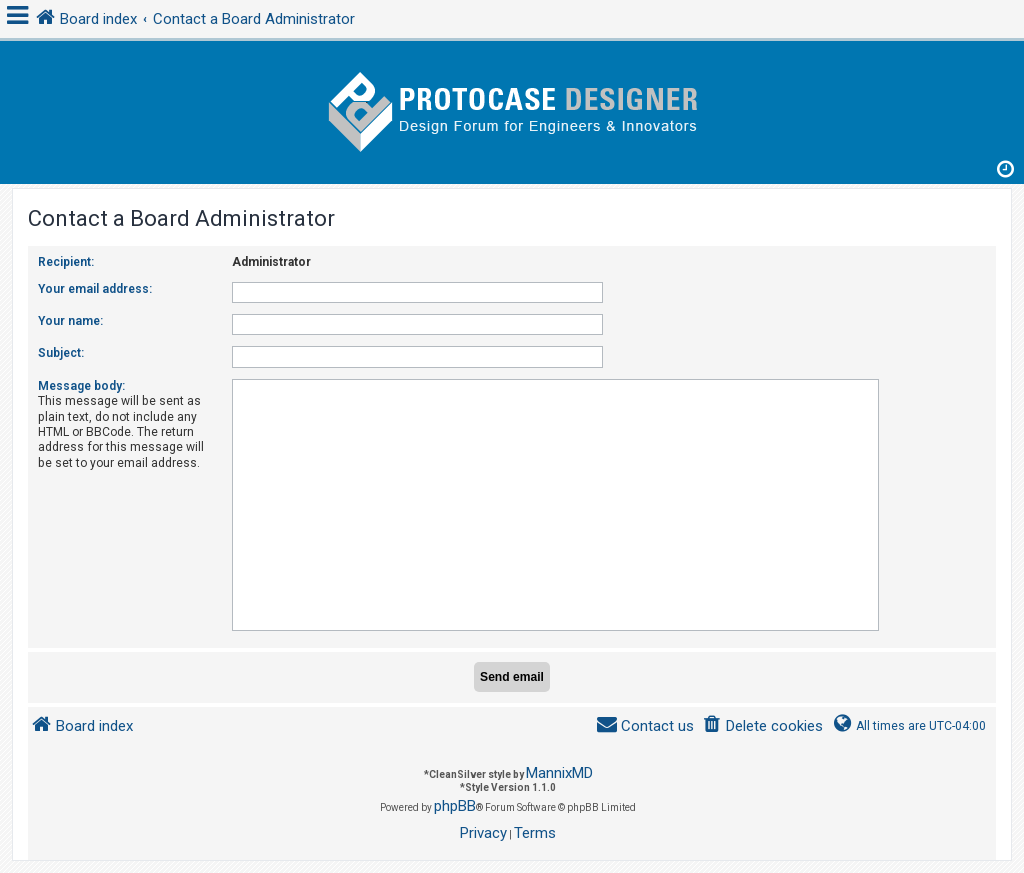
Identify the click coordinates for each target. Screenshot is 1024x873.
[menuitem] (762, 726)
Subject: (61, 353)
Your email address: (95, 289)
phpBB (455, 806)
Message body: (81, 386)
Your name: (70, 321)
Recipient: (66, 262)
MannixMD (559, 773)
